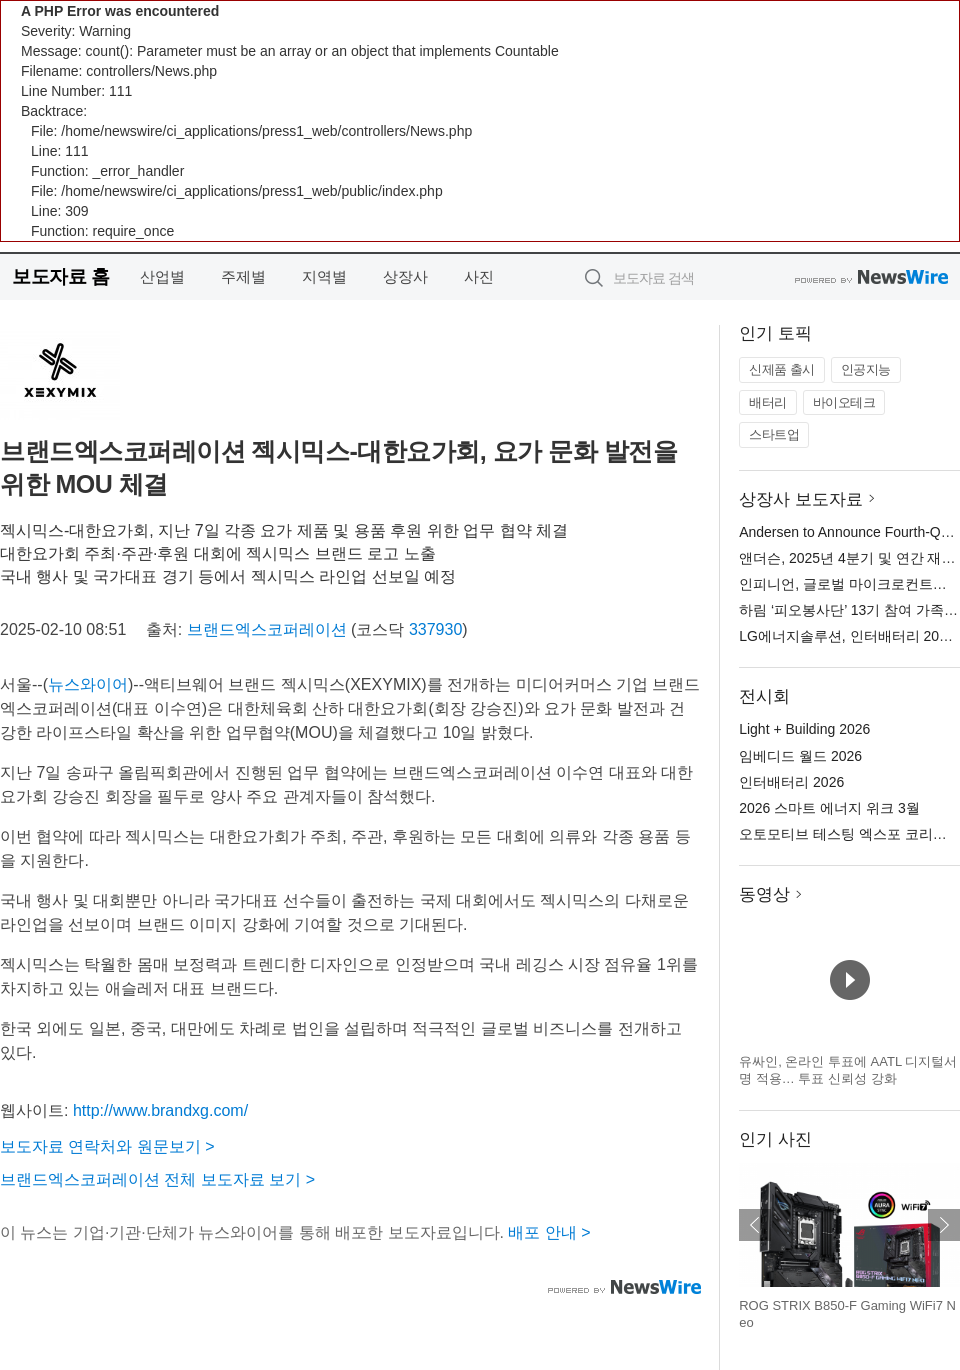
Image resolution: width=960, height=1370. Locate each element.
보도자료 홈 (60, 276)
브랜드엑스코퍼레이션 (267, 629)
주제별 (243, 276)
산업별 (162, 276)
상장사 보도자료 (801, 499)
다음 (944, 1225)
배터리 (768, 402)
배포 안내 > (549, 1232)
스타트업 (774, 434)
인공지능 (866, 369)
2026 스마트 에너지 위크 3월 (829, 808)
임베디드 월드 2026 (800, 756)
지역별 (324, 276)
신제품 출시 (782, 369)
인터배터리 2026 (791, 782)
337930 (435, 629)
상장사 (405, 276)
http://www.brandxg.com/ (160, 1110)
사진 (479, 276)
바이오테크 (844, 402)
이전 (755, 1225)
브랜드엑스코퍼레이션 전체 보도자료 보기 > (157, 1179)
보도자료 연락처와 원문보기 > (107, 1146)
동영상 (764, 894)
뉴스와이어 (88, 684)
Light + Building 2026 (804, 729)
